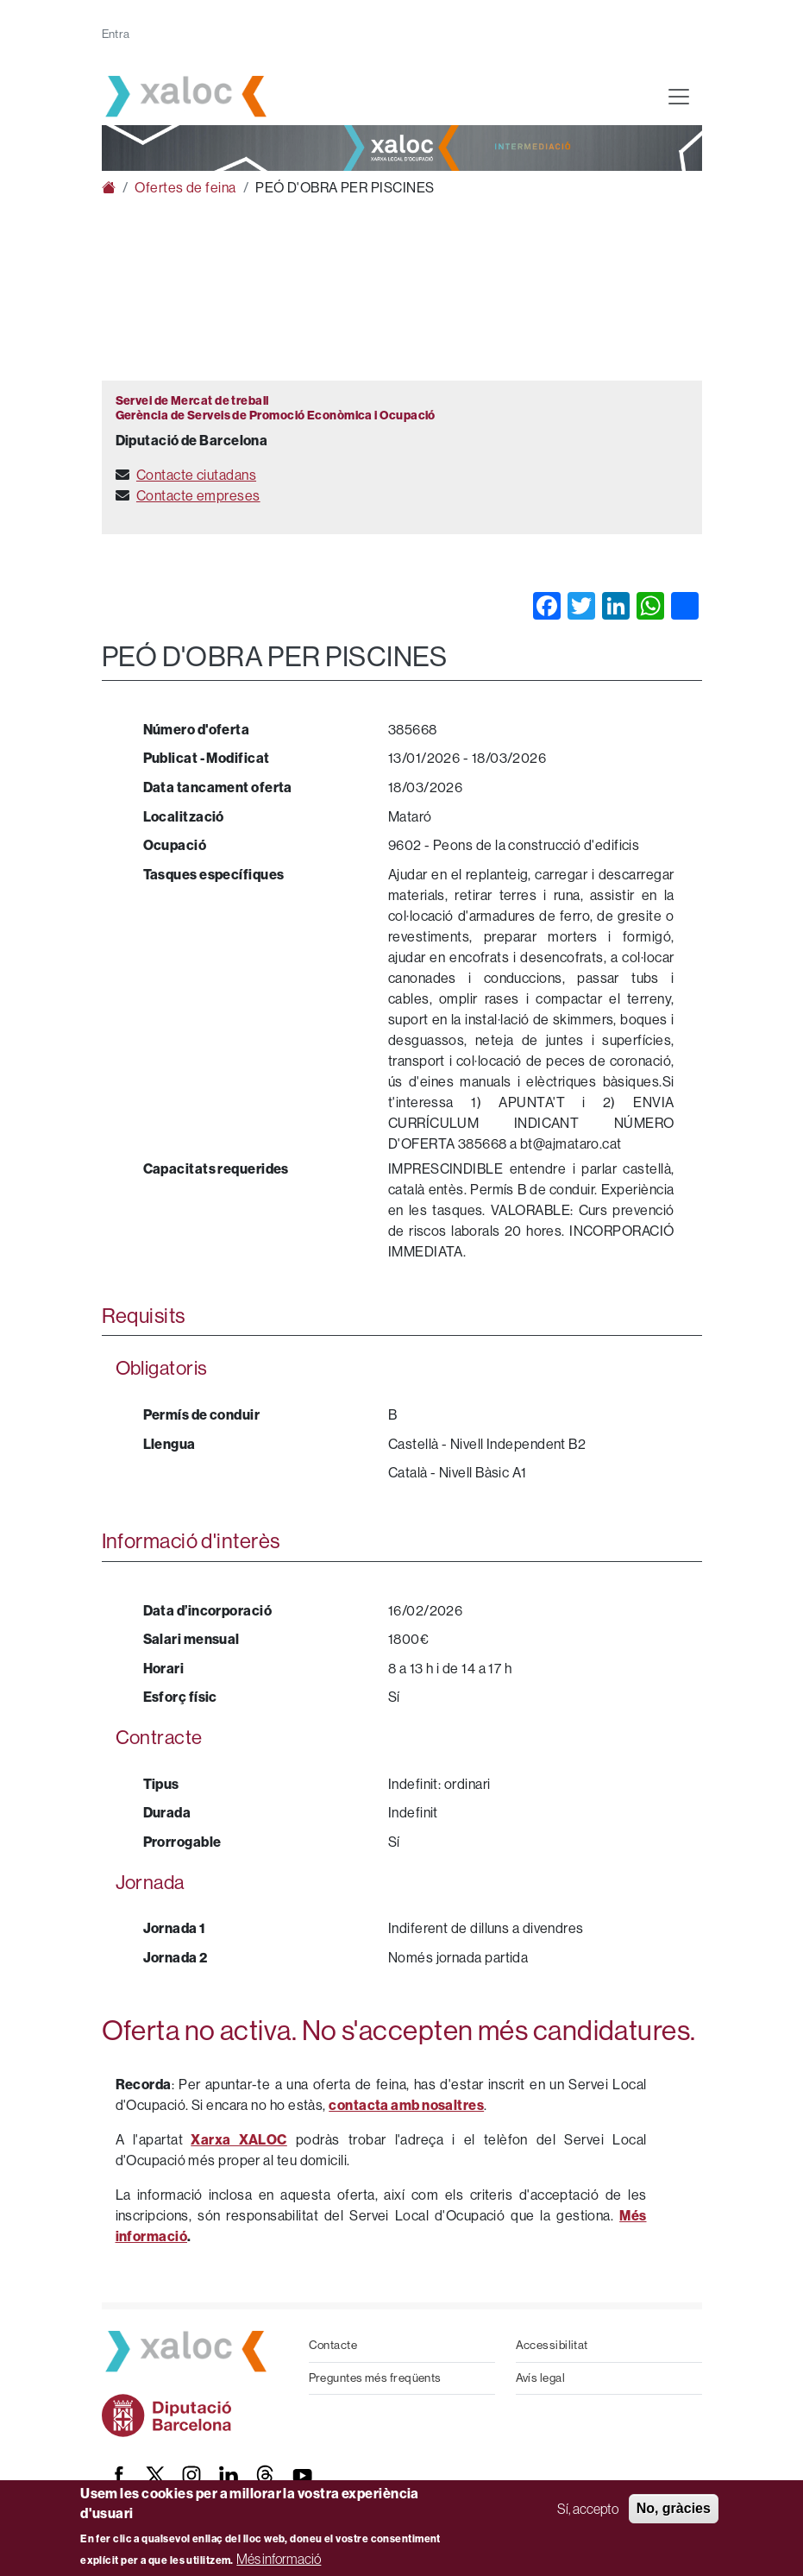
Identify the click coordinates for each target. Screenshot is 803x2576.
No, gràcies (674, 2508)
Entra (116, 34)
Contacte (333, 2345)
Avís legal (541, 2377)
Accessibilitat (552, 2345)
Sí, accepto (587, 2508)
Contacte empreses (198, 496)
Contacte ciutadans (196, 475)
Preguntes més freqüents (375, 2377)
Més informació (278, 2559)
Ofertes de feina (185, 188)
